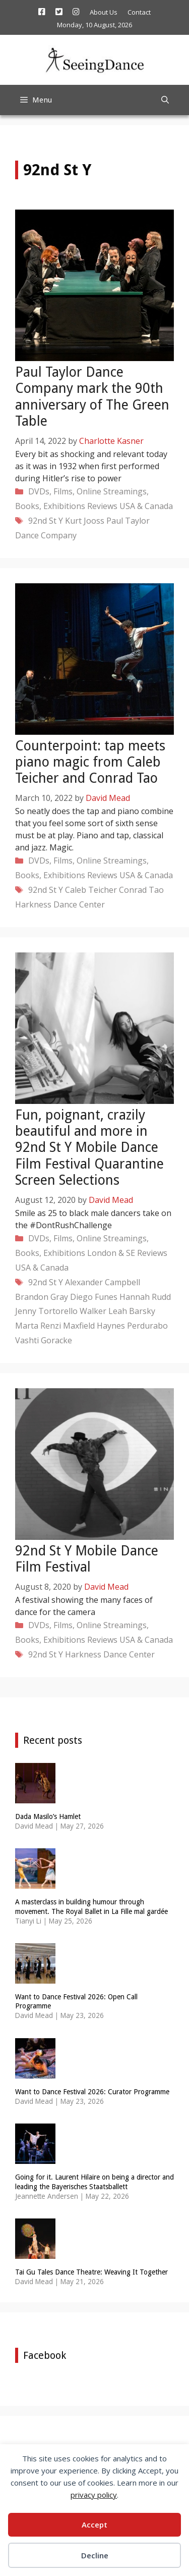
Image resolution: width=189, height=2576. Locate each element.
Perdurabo (147, 1325)
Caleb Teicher (91, 889)
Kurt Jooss (84, 520)
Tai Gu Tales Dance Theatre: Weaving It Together (91, 2272)
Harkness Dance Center (60, 904)
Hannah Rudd (145, 1296)
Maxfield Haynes (94, 1325)
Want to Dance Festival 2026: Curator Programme (92, 2092)
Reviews (102, 506)
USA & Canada (146, 506)
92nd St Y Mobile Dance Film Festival (86, 1559)
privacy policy (94, 2495)
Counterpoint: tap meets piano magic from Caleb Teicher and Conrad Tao (90, 762)
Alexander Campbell (102, 1282)
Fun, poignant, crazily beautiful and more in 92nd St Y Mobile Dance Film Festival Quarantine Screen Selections (89, 1147)
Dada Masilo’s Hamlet (48, 1816)
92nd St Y (45, 520)
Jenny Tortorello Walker (60, 1311)
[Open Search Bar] (165, 100)
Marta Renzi (38, 1325)
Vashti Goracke (43, 1340)
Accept (94, 2524)
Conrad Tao (141, 889)
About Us (103, 12)
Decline (94, 2555)
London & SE (111, 1252)
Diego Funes (93, 1296)
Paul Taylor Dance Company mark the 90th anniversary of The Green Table (92, 396)
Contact (139, 12)
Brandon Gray (41, 1296)
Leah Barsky (131, 1311)
